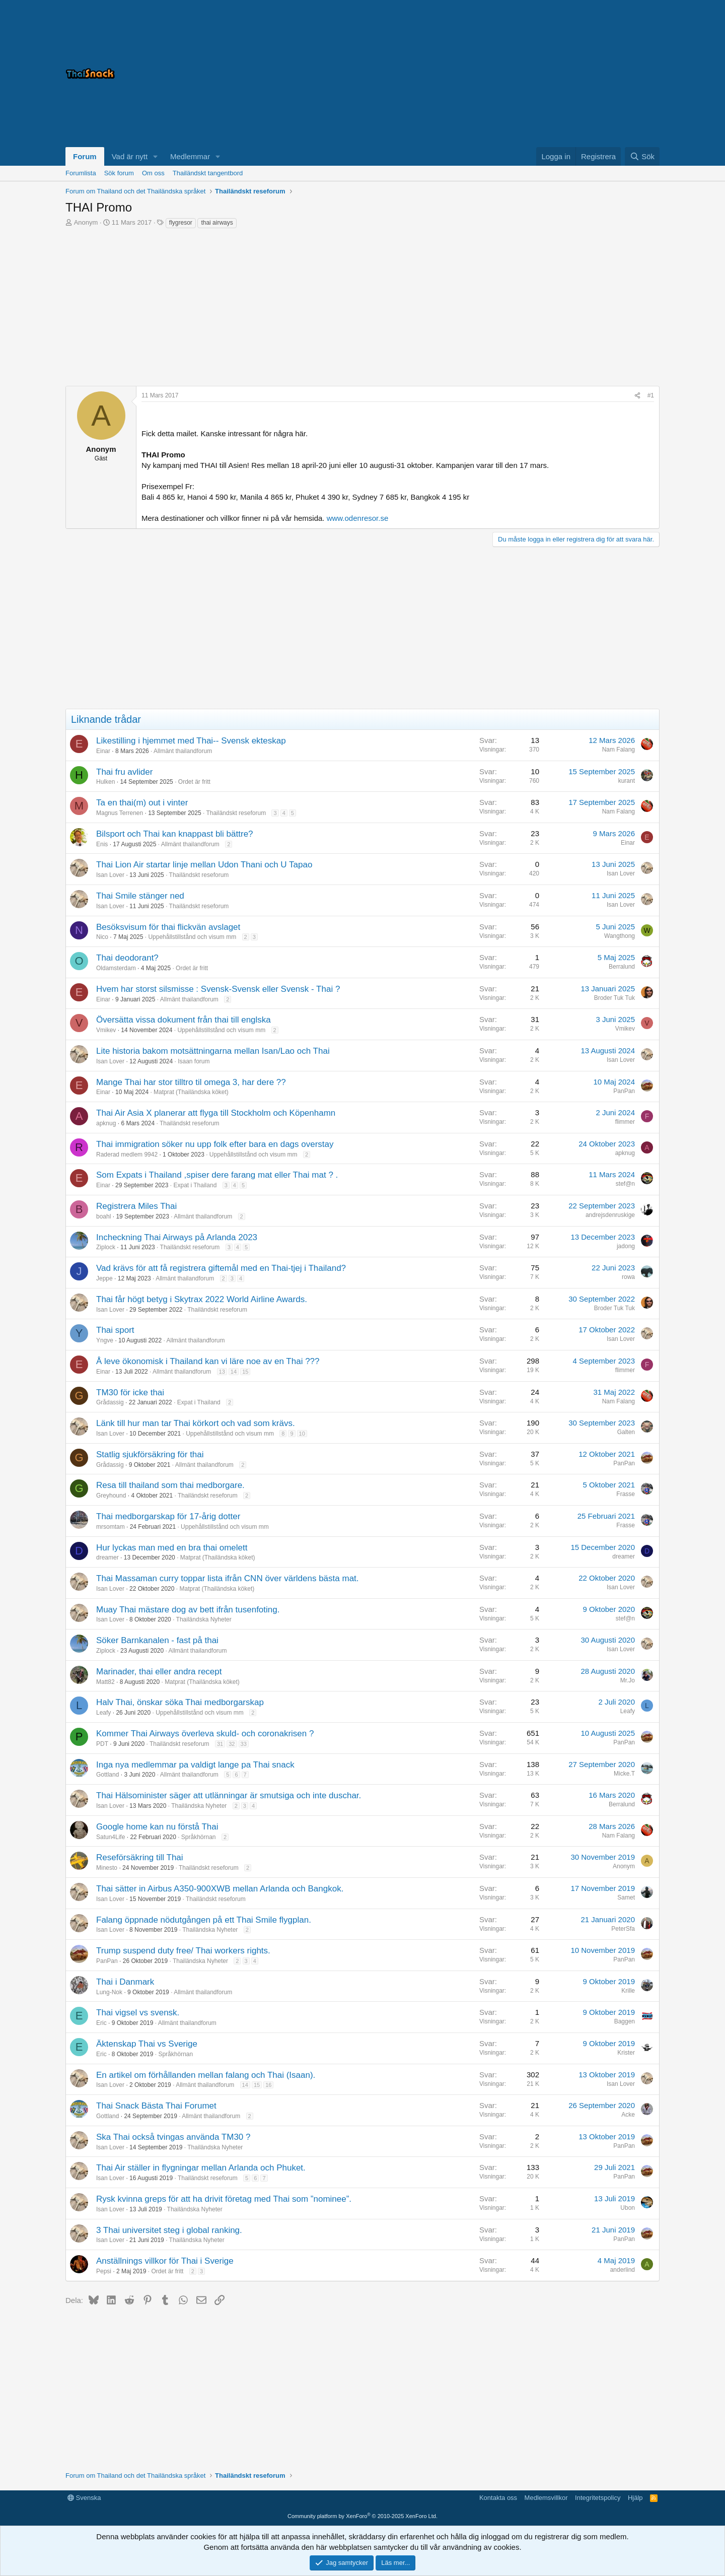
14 (234, 1372)
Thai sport (115, 1330)
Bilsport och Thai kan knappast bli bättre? (174, 834)
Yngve (104, 1340)
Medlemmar (190, 156)
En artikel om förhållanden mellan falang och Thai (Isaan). (205, 2075)
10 (302, 1434)
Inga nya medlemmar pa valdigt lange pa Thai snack (195, 1765)
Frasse (625, 1494)
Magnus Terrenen (119, 813)
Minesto (106, 1867)
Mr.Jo (627, 1680)
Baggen (624, 2021)
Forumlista (80, 173)
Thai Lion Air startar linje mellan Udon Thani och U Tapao (204, 864)
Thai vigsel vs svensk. (137, 2012)
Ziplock (105, 1247)
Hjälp (635, 2497)
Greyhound (111, 1495)
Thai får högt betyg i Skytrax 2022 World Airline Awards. (201, 1299)
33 (244, 1744)
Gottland (107, 1774)
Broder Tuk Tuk (614, 997)
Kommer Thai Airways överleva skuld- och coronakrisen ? (205, 1733)
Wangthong (619, 935)
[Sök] (642, 156)
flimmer (625, 1121)
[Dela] (637, 395)
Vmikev (106, 1030)
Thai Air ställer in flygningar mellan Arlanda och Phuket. (201, 2168)
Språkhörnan (198, 1837)
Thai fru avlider (124, 772)
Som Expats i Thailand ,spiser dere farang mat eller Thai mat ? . (217, 1175)
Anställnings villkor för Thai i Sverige (165, 2261)
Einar (103, 751)
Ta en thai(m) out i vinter (142, 802)
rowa (628, 1276)
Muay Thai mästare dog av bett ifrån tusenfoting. (187, 1609)
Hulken (105, 781)
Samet (626, 1897)
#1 (650, 395)
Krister (626, 2052)
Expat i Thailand (194, 1185)
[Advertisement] (534, 73)
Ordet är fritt (194, 781)
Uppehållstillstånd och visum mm (192, 936)
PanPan (624, 1091)
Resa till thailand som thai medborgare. (170, 1485)
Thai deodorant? (127, 958)
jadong (626, 1246)
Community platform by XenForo (362, 2516)
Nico (102, 936)
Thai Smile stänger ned (140, 896)
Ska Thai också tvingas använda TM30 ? (173, 2137)
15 (245, 1372)
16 (268, 2085)
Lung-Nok (109, 1992)
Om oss (153, 173)
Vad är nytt (130, 156)
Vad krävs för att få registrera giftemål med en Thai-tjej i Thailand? (221, 1268)
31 (220, 1744)
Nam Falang (618, 749)
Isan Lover (110, 874)
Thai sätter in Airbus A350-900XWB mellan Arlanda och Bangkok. (219, 1888)
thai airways (217, 222)
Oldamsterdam (116, 968)
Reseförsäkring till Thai (139, 1857)
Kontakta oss (498, 2497)
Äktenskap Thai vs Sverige (146, 2044)
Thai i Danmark (125, 1982)
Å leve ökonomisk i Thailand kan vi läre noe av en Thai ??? (208, 1361)
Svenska (84, 2497)
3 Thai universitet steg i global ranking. (169, 2230)
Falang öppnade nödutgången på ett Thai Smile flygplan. (203, 1920)
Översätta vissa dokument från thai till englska (183, 1020)
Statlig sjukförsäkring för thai (150, 1454)
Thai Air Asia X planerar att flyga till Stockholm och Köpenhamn (215, 1113)
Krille (628, 1990)
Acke (628, 2114)
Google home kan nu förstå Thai (157, 1827)
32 (232, 1744)
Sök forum (119, 173)
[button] (156, 156)
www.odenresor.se (358, 518)
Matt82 (105, 1681)
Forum (85, 156)
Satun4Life (110, 1837)
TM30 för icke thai (130, 1392)
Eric (101, 2022)
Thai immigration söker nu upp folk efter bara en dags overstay (215, 1144)
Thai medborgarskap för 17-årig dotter (168, 1516)
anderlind (622, 2269)
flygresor (180, 222)
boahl (103, 1216)
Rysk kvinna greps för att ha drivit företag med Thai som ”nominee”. (223, 2199)
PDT (102, 1743)
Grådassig (110, 1402)
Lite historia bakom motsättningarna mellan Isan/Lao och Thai (213, 1051)
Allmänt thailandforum (183, 751)
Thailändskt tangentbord (208, 173)
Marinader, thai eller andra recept (159, 1671)
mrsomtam (110, 1526)
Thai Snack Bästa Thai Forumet (156, 2106)
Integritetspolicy (597, 2497)
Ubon (627, 2207)
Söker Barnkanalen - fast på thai (157, 1640)
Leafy (103, 1712)
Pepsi (103, 2271)
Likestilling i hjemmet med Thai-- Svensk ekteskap (191, 740)
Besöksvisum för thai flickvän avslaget (168, 927)
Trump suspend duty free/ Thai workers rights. (183, 1950)
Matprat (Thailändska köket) (191, 1092)
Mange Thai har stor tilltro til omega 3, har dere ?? (191, 1082)
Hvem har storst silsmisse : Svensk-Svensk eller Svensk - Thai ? (218, 989)
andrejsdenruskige (610, 1214)
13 (222, 1372)
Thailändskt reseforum (236, 813)
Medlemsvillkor (546, 2497)
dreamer (107, 1557)
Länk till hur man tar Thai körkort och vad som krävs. (195, 1423)
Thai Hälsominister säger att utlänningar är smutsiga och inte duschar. (228, 1795)
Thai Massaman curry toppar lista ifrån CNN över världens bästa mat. (227, 1578)
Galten (626, 1432)
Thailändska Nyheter (204, 1619)
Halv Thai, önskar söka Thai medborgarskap (180, 1702)
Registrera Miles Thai (136, 1206)
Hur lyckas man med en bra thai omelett (171, 1547)
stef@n (625, 1183)
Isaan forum (193, 1061)
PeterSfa (623, 1928)
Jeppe (104, 1278)
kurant (626, 780)
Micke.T (624, 1773)
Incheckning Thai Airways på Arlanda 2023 (176, 1237)
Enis (102, 844)
